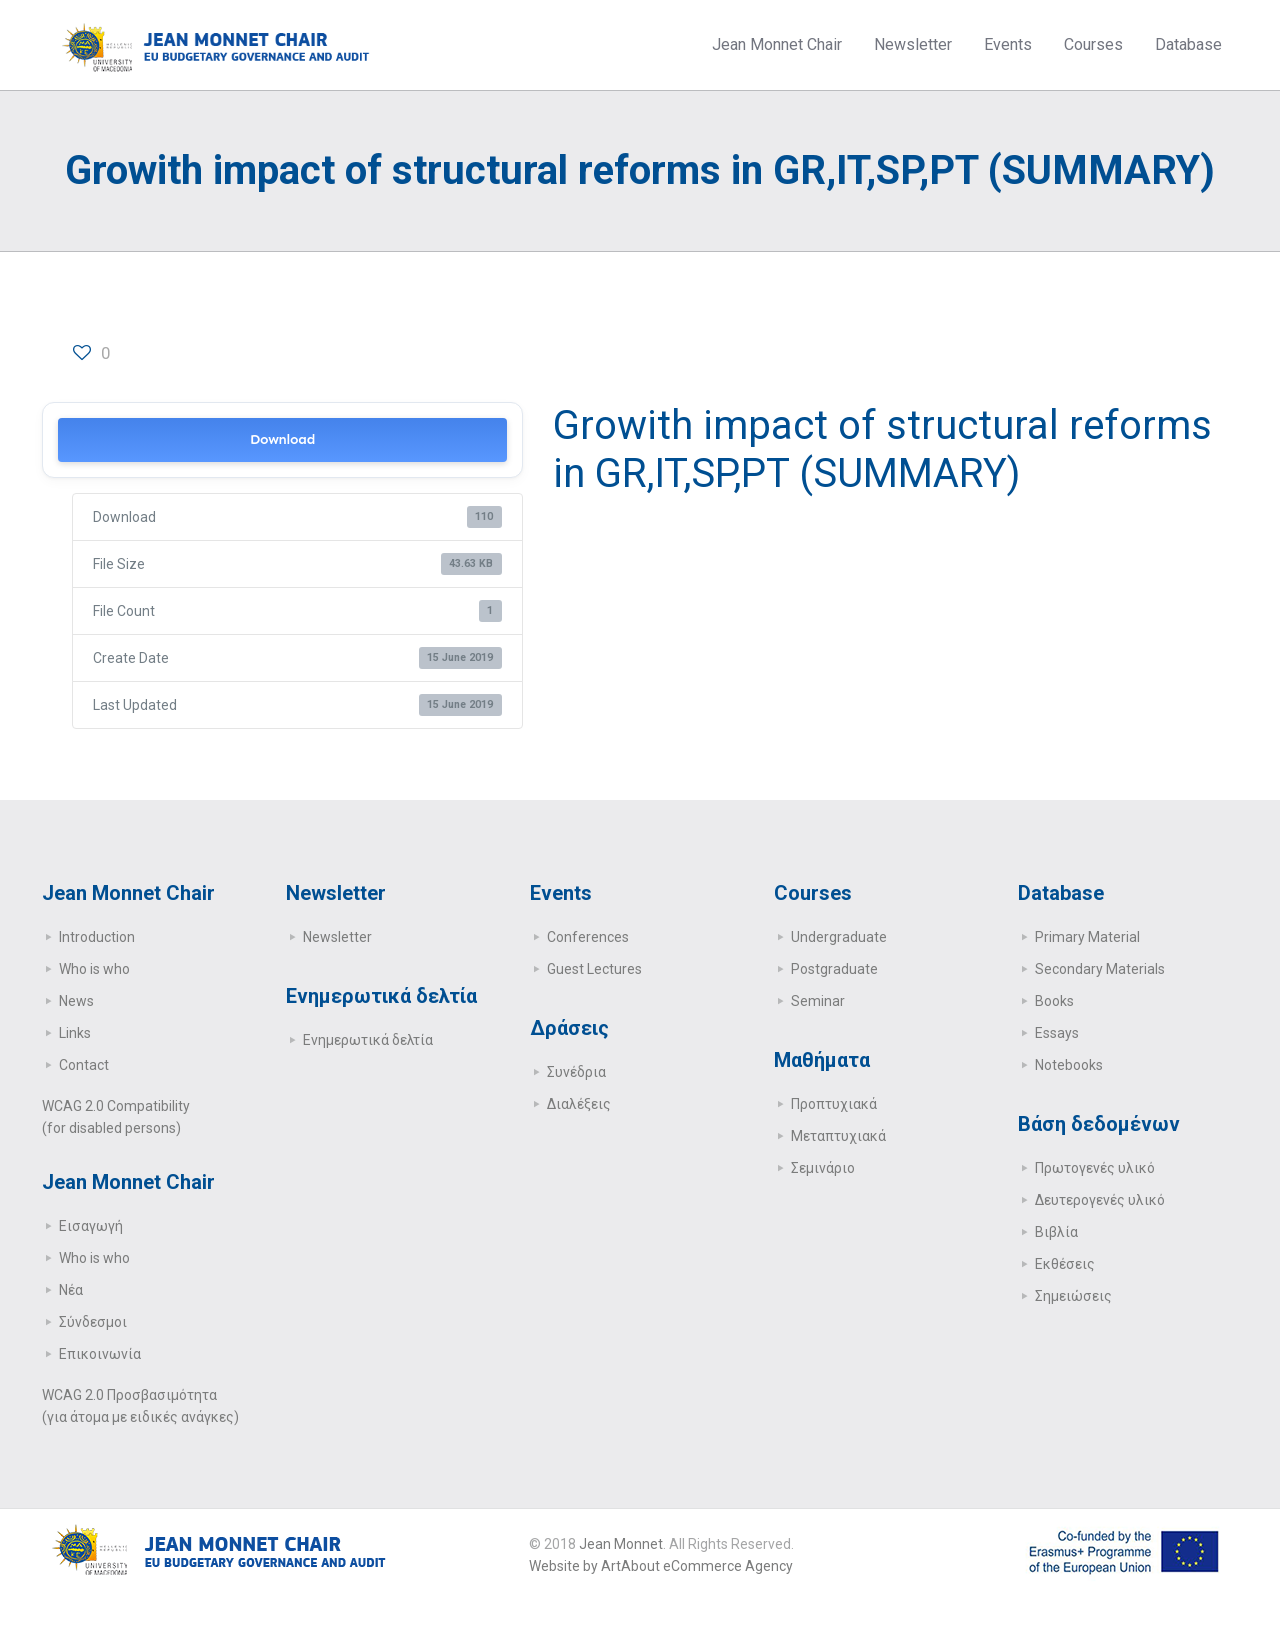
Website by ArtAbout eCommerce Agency (661, 1566)
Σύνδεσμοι (93, 1322)
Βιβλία (1056, 1232)
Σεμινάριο (823, 1168)
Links (75, 1033)
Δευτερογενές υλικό (1100, 1200)
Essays (1057, 1033)
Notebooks (1069, 1065)
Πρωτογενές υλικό (1095, 1168)
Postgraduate (834, 969)
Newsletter (337, 937)
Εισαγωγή (91, 1226)
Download (282, 439)
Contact (84, 1065)
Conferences (588, 937)
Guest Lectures (594, 969)
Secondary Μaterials (1100, 969)
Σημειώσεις (1073, 1296)
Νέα (71, 1290)
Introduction (97, 937)
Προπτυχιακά (834, 1104)
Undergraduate (839, 937)
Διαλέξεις (579, 1104)
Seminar (818, 1001)
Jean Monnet (621, 1544)
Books (1054, 1001)
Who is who (94, 969)
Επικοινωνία (100, 1354)
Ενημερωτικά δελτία (368, 1040)
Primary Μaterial (1087, 937)
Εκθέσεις (1065, 1264)
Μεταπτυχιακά (838, 1136)
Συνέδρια (576, 1072)
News (76, 1001)
